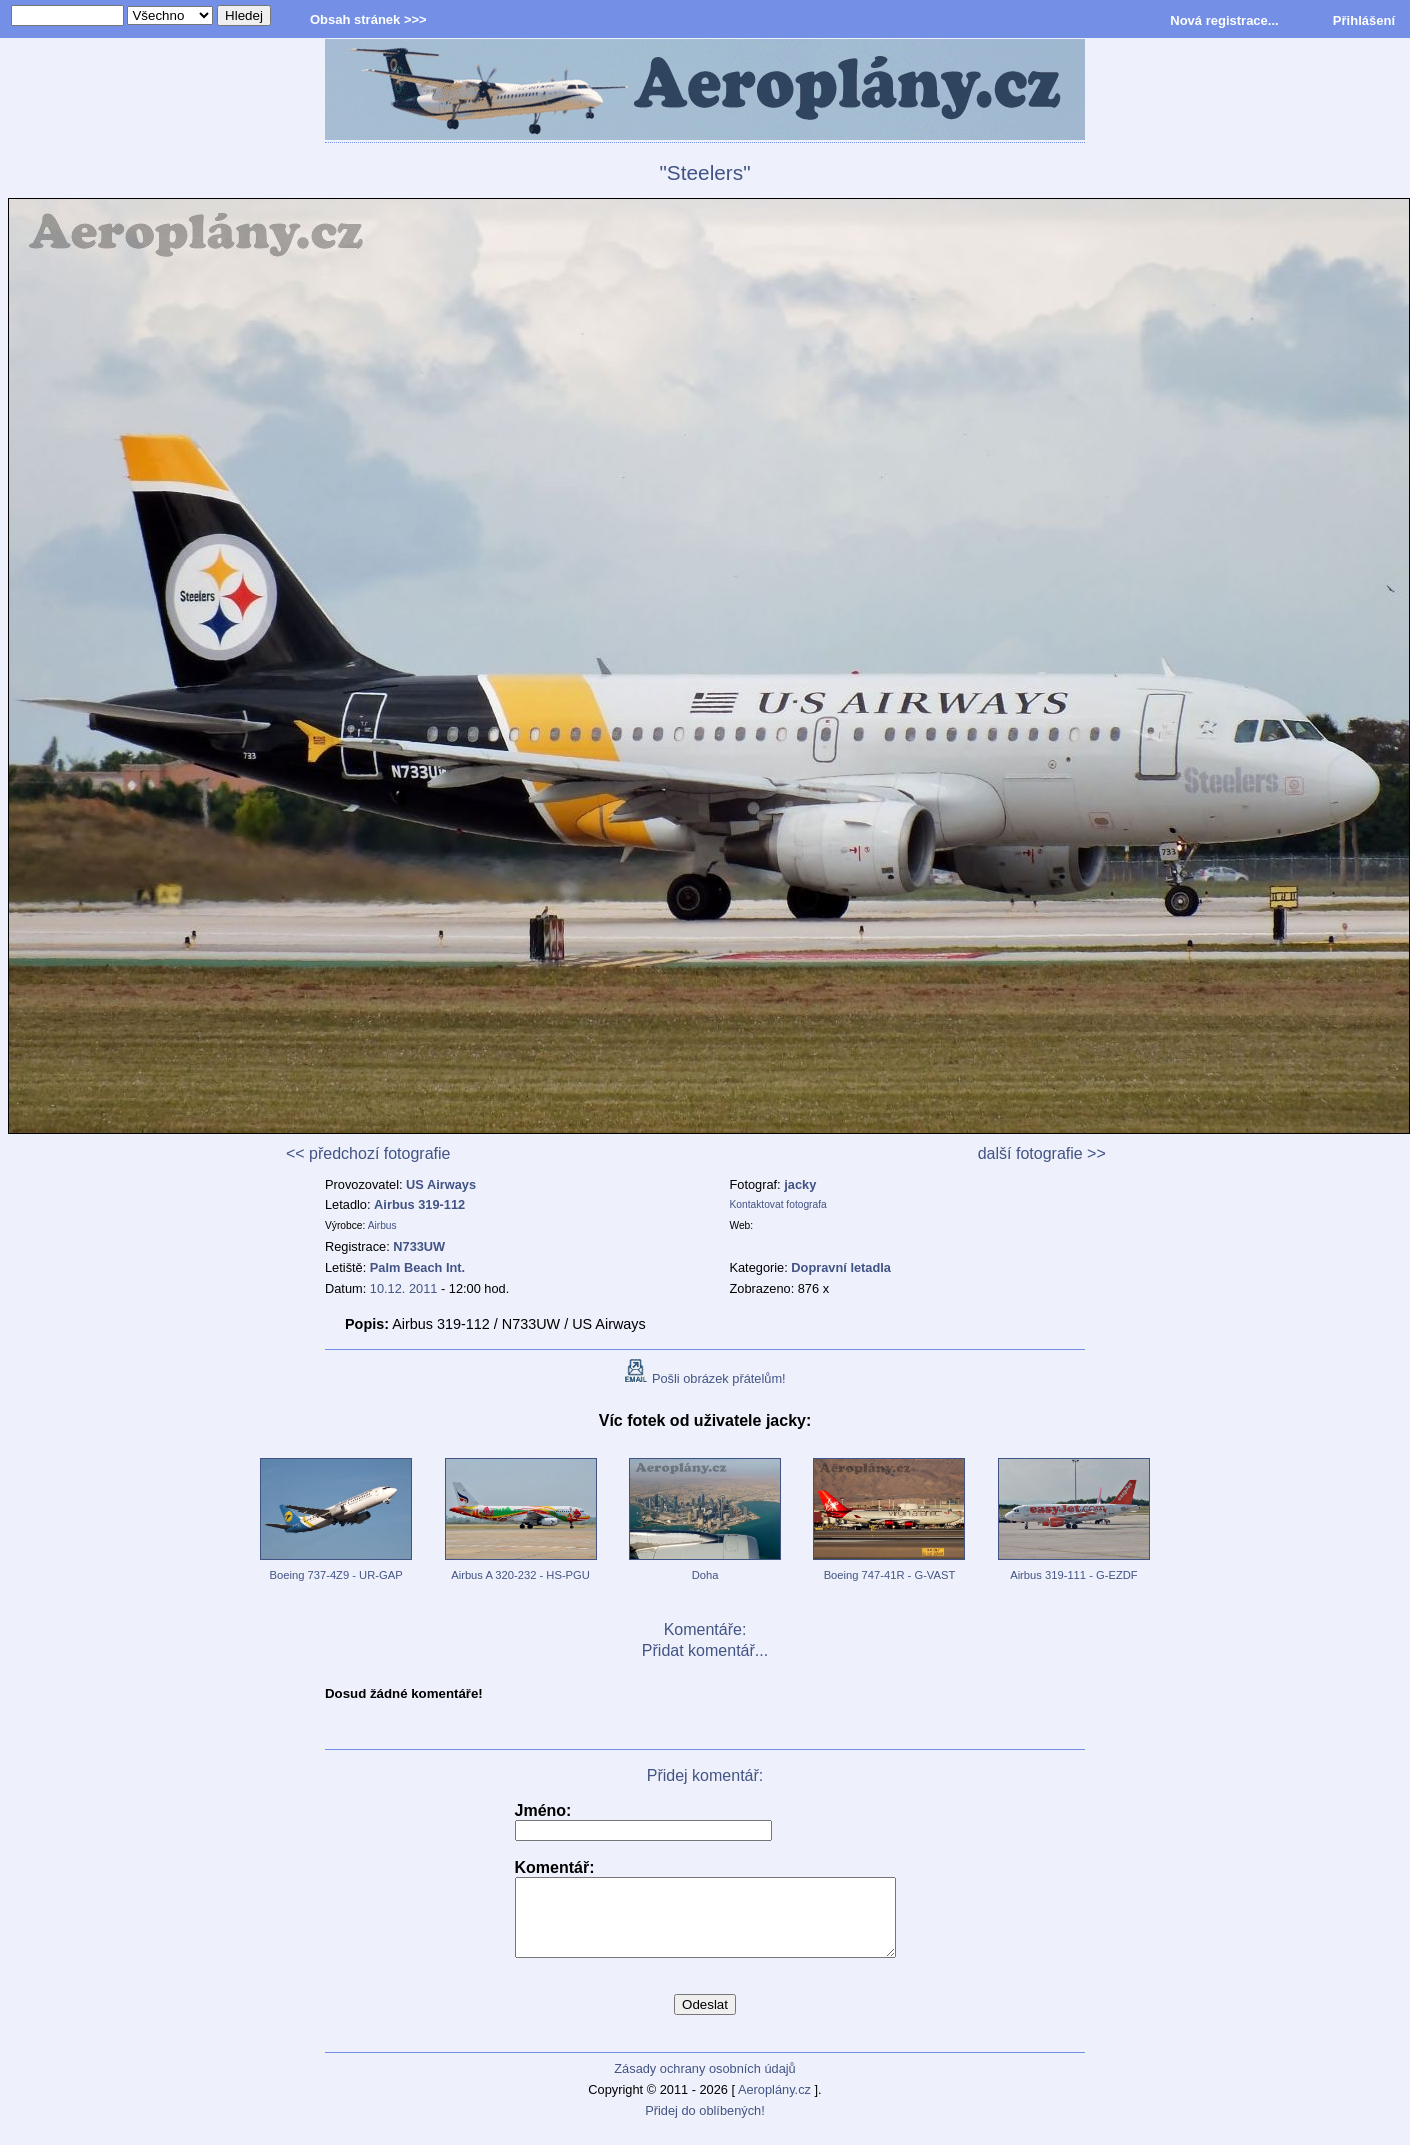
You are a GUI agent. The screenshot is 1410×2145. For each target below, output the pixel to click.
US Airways (441, 1184)
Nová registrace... (1224, 20)
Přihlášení (1364, 20)
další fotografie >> (1042, 1153)
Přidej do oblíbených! (705, 2125)
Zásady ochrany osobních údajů (704, 2083)
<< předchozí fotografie (368, 1153)
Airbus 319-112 (419, 1204)
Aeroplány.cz (774, 2104)
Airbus (382, 1225)
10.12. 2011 (404, 1288)
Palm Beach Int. (417, 1267)
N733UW (419, 1246)
